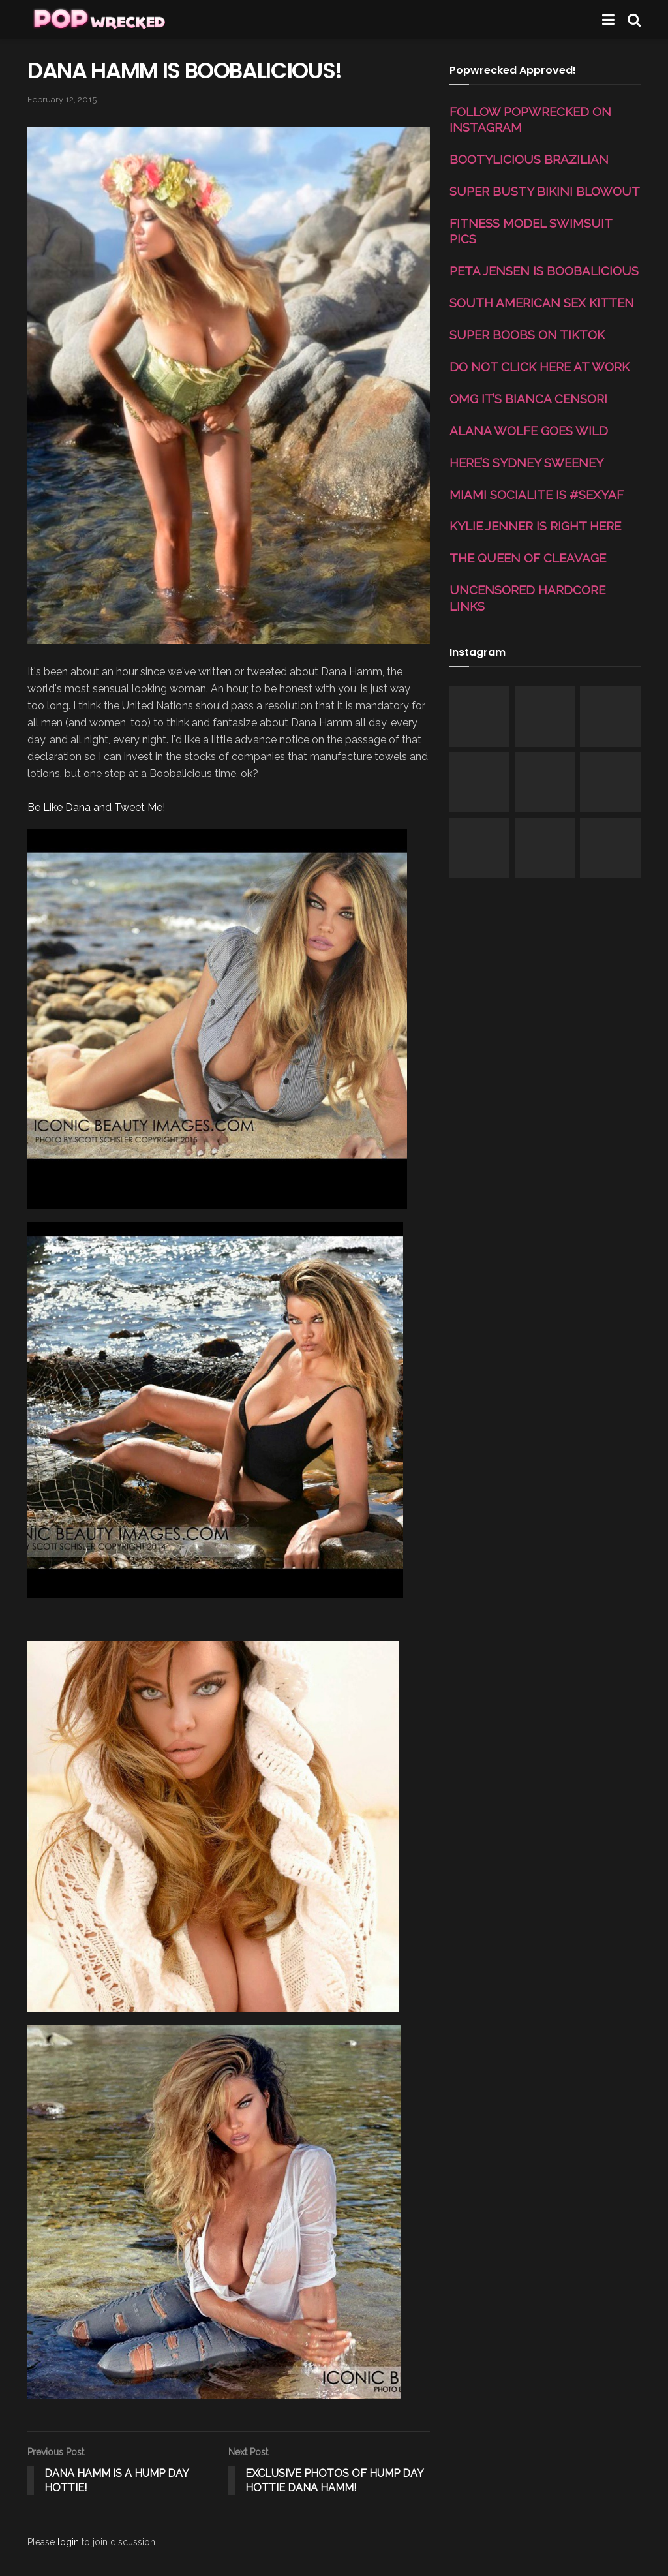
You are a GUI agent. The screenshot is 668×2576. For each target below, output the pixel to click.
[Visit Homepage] (98, 20)
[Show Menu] (608, 19)
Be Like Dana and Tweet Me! (96, 807)
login (68, 2542)
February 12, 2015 (62, 99)
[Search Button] (634, 19)
